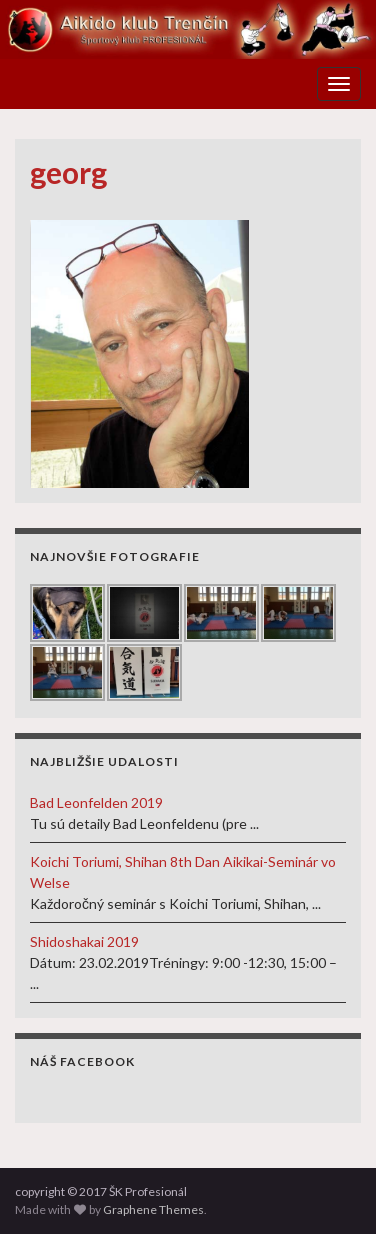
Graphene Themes (153, 1209)
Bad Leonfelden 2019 (96, 802)
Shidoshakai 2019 (84, 941)
